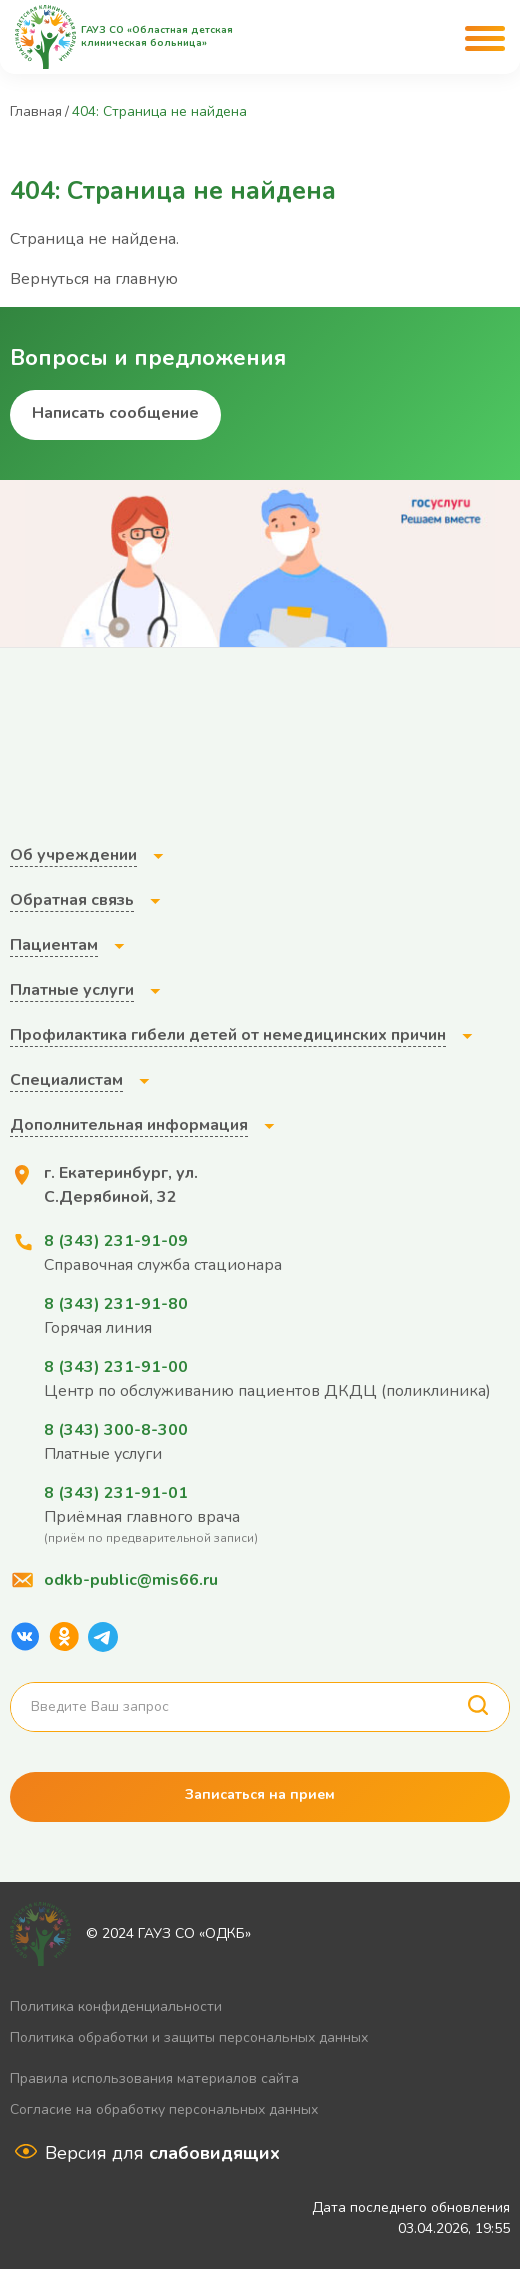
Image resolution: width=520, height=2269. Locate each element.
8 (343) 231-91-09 (116, 1241)
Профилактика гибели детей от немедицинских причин (228, 1035)
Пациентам (54, 945)
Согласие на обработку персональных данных (164, 2109)
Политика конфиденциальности (116, 2006)
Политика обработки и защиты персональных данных (189, 2037)
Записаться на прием (260, 1794)
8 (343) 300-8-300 (116, 1430)
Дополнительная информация (129, 1125)
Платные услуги (72, 990)
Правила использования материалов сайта (154, 2078)
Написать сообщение (115, 413)
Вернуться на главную (94, 279)
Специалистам (66, 1080)
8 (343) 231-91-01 (116, 1493)
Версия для (162, 2153)
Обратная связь (72, 900)
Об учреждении (73, 855)
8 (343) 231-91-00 (116, 1367)
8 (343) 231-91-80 (116, 1304)
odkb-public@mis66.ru (131, 1580)
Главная (36, 111)
